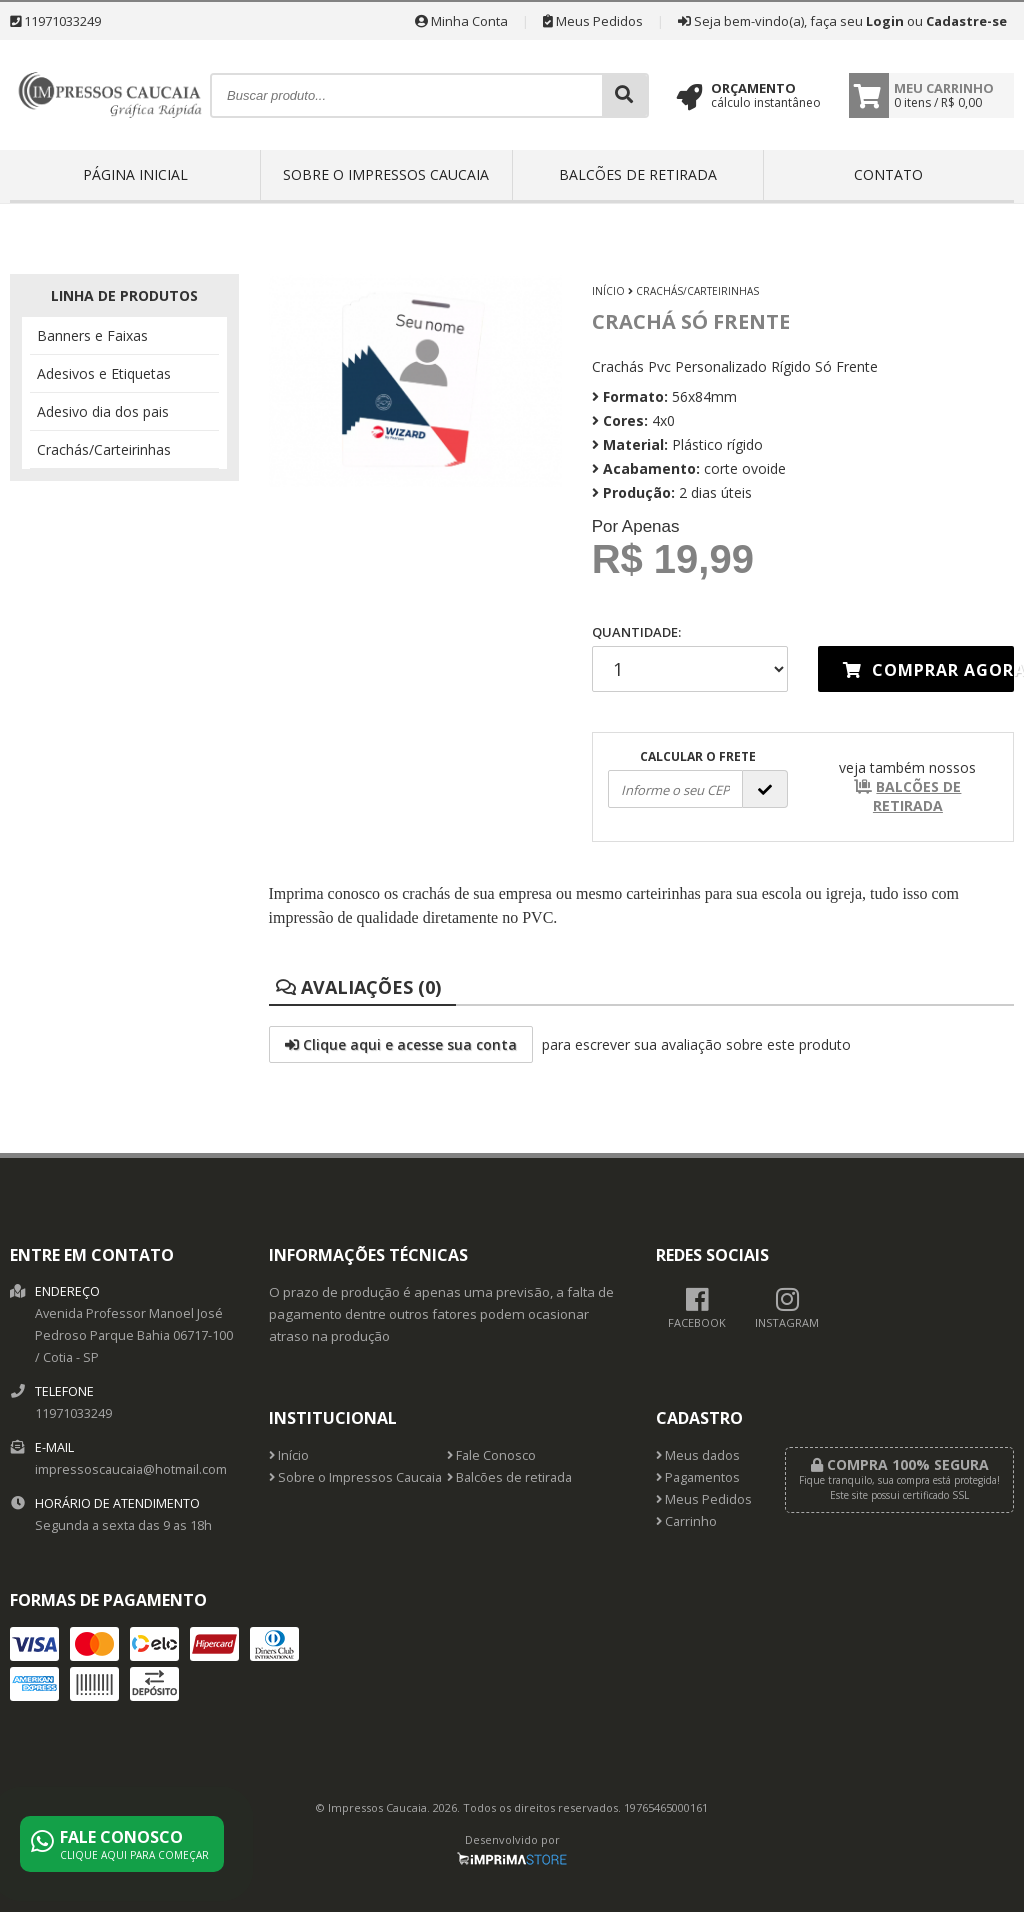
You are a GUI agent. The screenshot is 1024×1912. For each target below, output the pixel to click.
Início (608, 291)
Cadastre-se (966, 21)
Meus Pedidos (593, 21)
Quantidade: (690, 657)
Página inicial (135, 174)
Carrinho (686, 1521)
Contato (888, 174)
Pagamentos (698, 1477)
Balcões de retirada (638, 174)
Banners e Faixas (92, 335)
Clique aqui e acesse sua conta (401, 1044)
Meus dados (698, 1455)
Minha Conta (461, 21)
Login (885, 21)
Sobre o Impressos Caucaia (386, 174)
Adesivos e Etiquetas (104, 373)
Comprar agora (928, 670)
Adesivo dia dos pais (103, 411)
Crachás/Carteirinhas (104, 449)
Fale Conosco (491, 1455)
